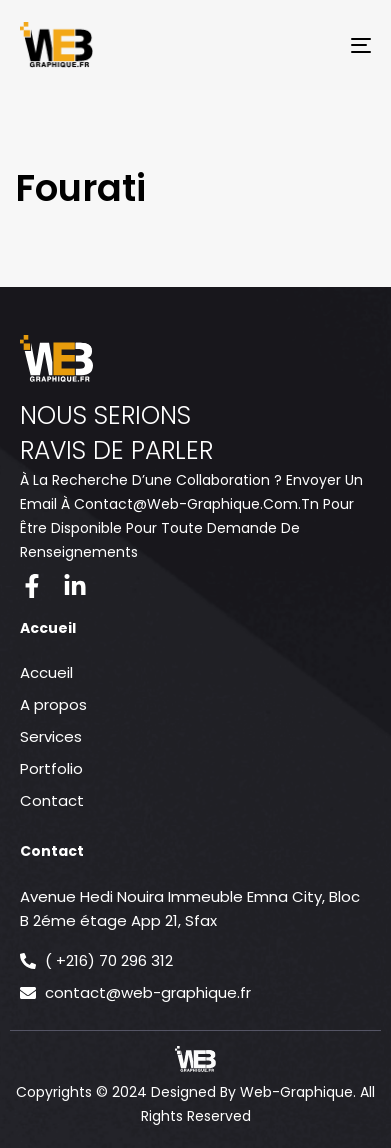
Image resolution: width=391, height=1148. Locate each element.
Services (51, 736)
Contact (52, 800)
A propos (53, 704)
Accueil (46, 672)
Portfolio (51, 768)
